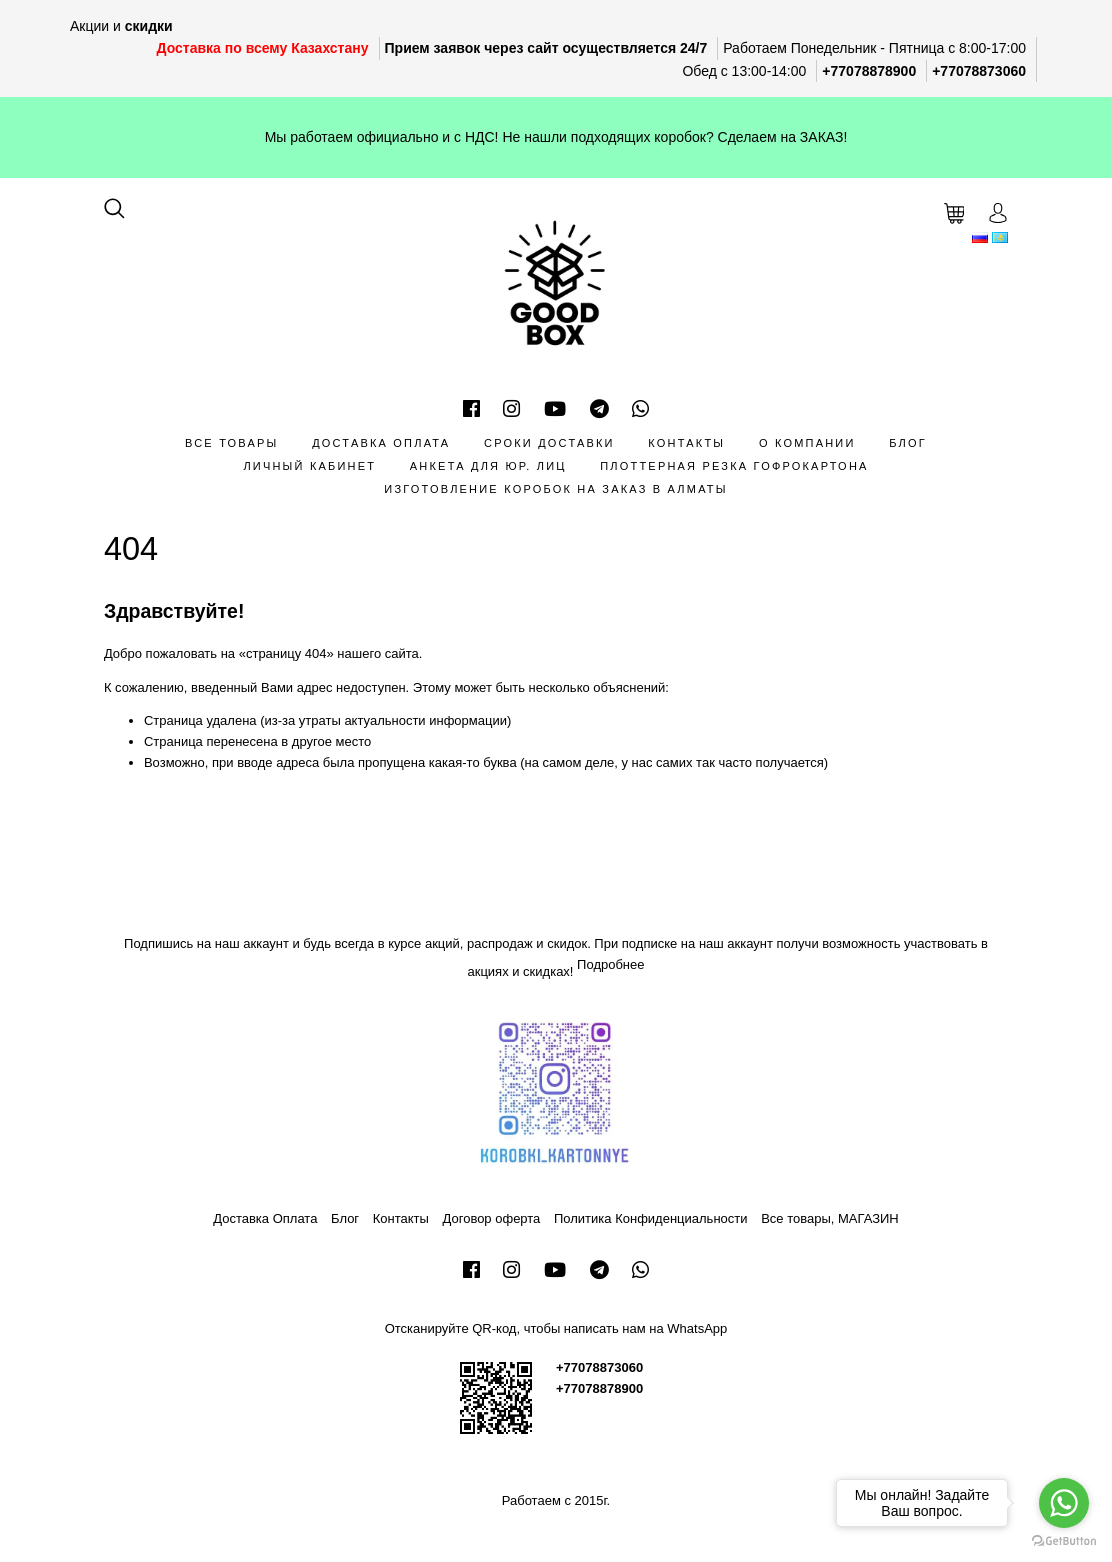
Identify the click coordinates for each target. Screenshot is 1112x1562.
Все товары (231, 443)
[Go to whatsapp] (1064, 1503)
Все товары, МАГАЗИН (830, 1218)
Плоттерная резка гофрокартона (734, 466)
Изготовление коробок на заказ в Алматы (555, 489)
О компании (807, 443)
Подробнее (610, 964)
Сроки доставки (549, 443)
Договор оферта (492, 1218)
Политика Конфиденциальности (651, 1218)
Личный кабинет (309, 466)
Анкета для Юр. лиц (488, 466)
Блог (908, 443)
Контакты (686, 443)
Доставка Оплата (381, 443)
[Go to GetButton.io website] (1064, 1541)
